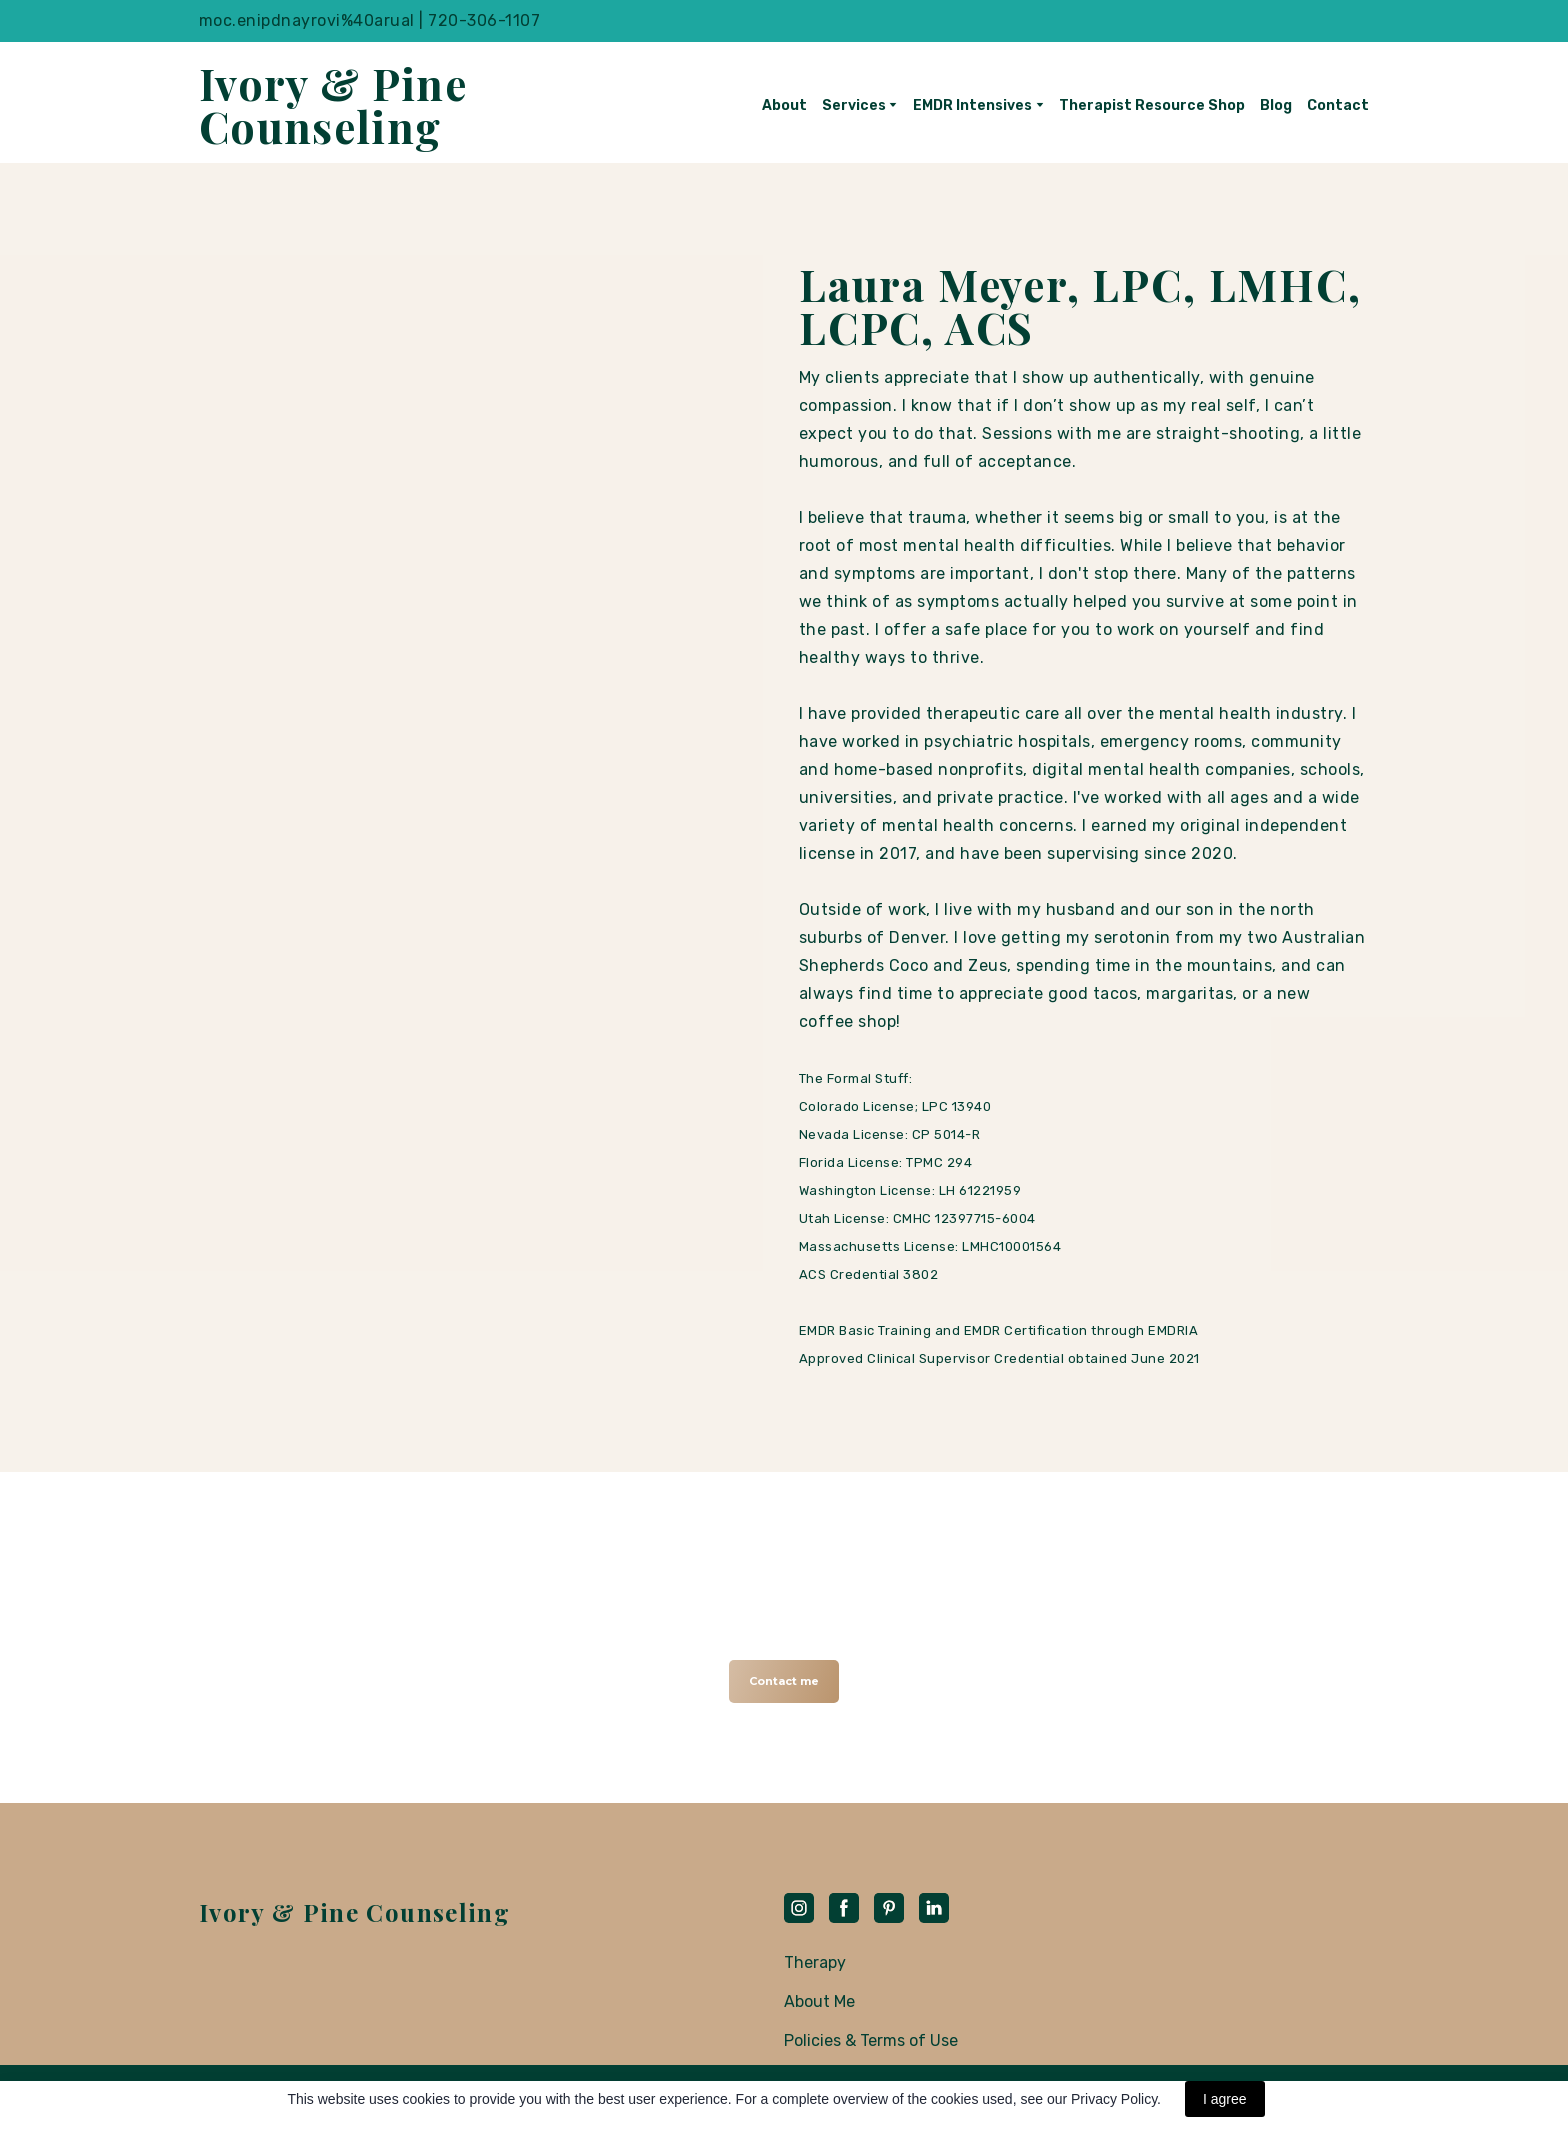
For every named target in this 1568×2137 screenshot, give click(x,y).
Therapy (815, 1962)
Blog (1276, 105)
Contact (1338, 105)
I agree (1225, 2099)
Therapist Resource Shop (1152, 105)
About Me (819, 2001)
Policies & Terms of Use (871, 2040)
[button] (784, 1681)
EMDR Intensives (972, 105)
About (784, 105)
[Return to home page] (341, 105)
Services (854, 105)
